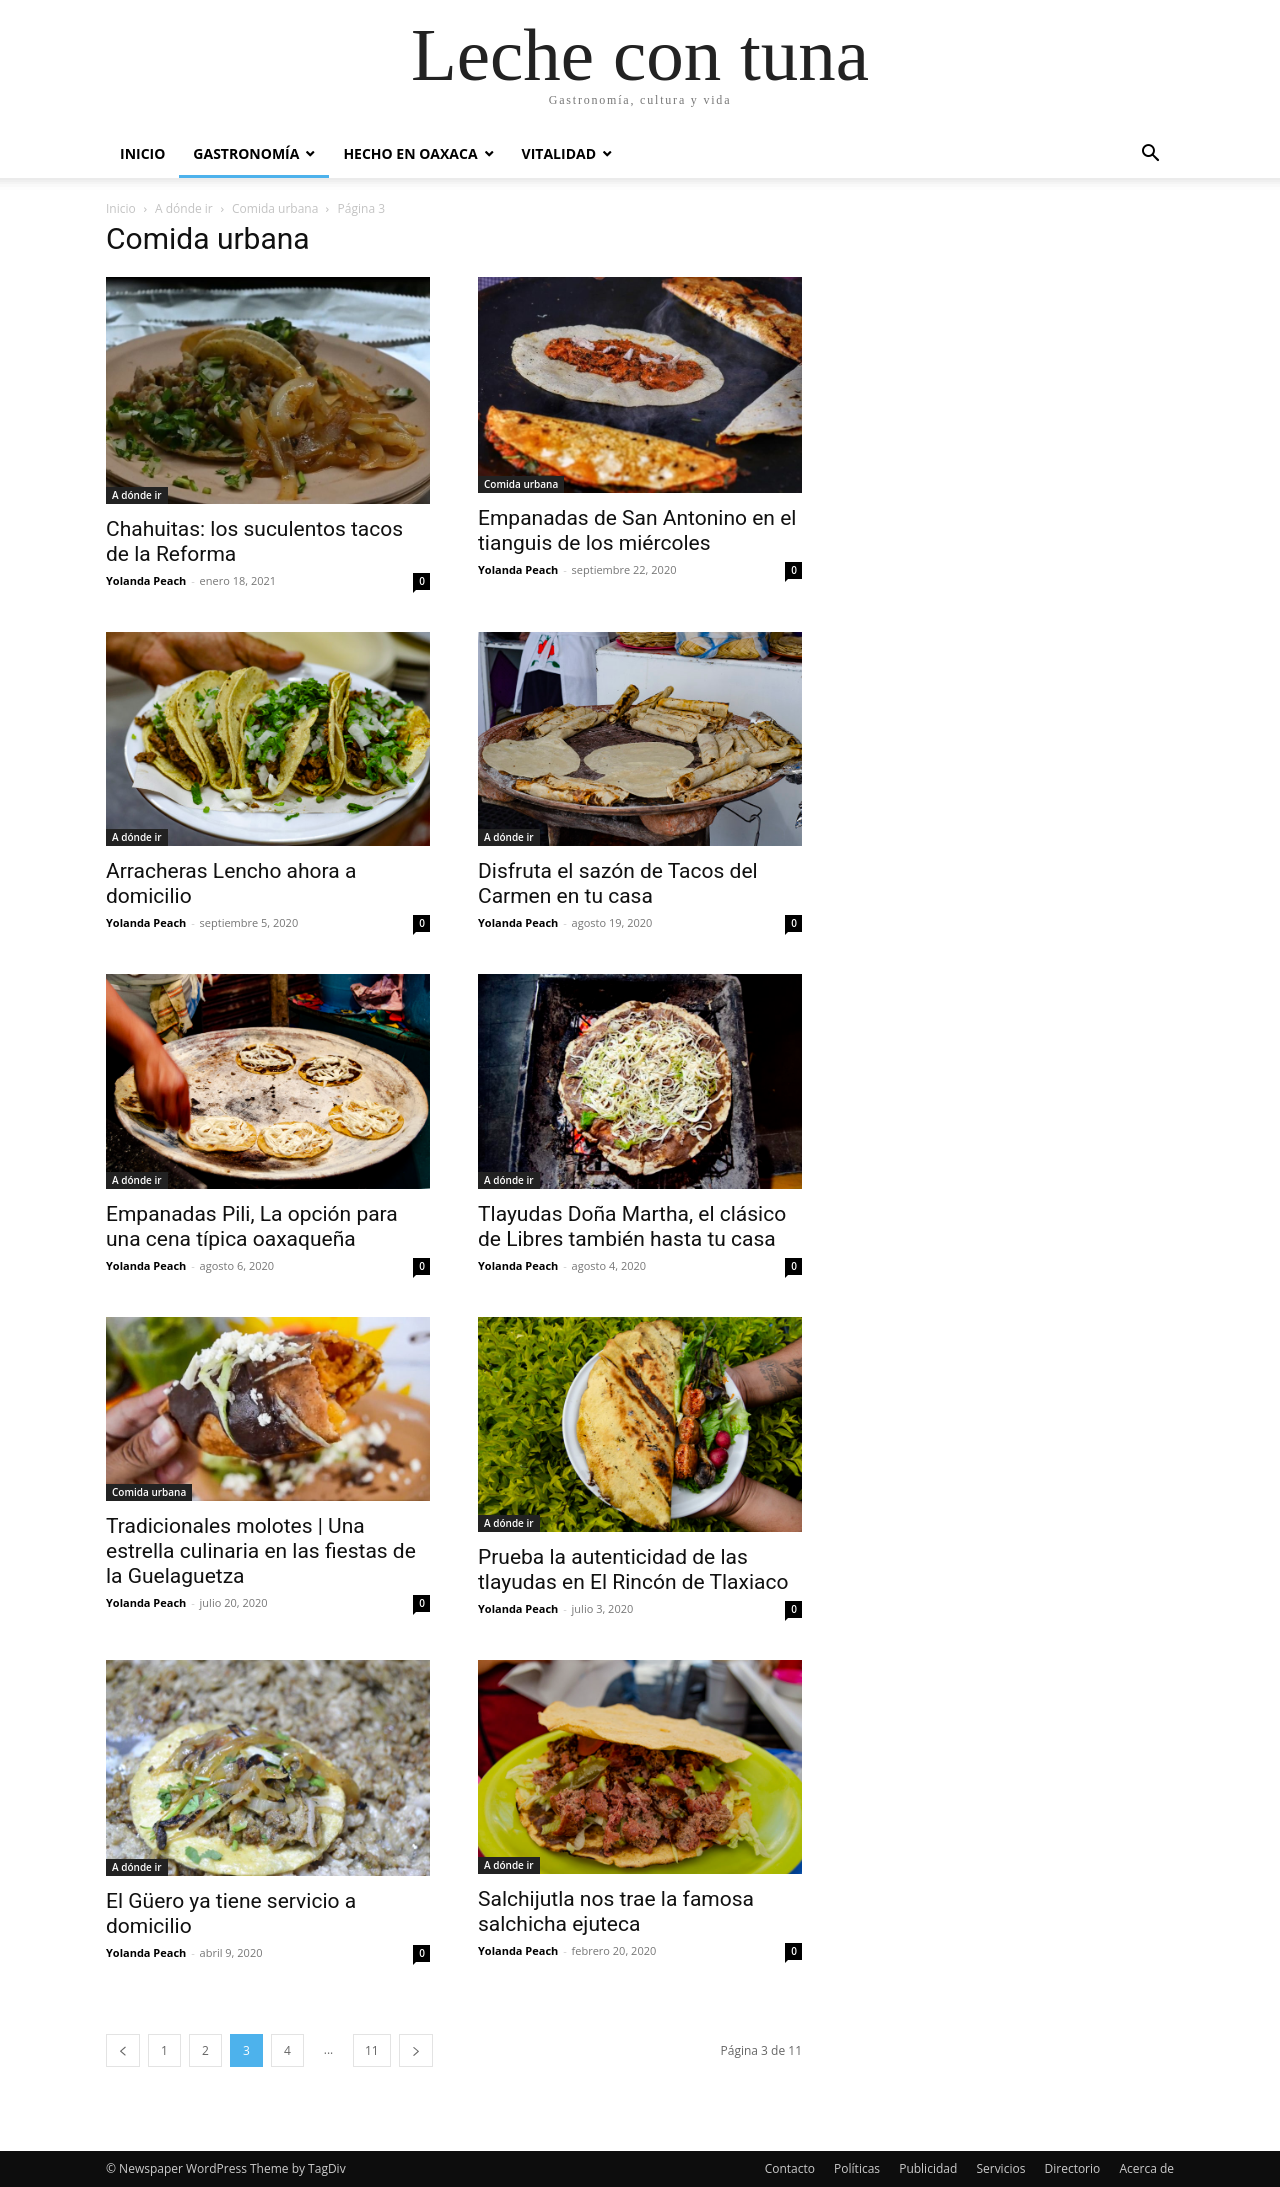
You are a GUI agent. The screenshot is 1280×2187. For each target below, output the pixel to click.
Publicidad (928, 2168)
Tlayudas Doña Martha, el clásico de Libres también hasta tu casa (632, 1226)
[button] (1150, 155)
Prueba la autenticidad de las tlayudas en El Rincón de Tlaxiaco (633, 1569)
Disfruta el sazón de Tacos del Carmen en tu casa (618, 883)
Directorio (1073, 2168)
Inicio (142, 153)
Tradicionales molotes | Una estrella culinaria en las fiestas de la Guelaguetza (261, 1551)
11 (372, 2050)
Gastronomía (246, 153)
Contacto (790, 2168)
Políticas (857, 2168)
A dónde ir (184, 208)
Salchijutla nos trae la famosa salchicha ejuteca (616, 1911)
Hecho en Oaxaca (410, 153)
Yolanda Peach (146, 580)
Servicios (1000, 2168)
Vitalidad (559, 153)
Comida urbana (275, 208)
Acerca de (1146, 2168)
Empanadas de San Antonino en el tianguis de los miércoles (637, 530)
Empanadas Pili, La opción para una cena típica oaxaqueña (252, 1226)
